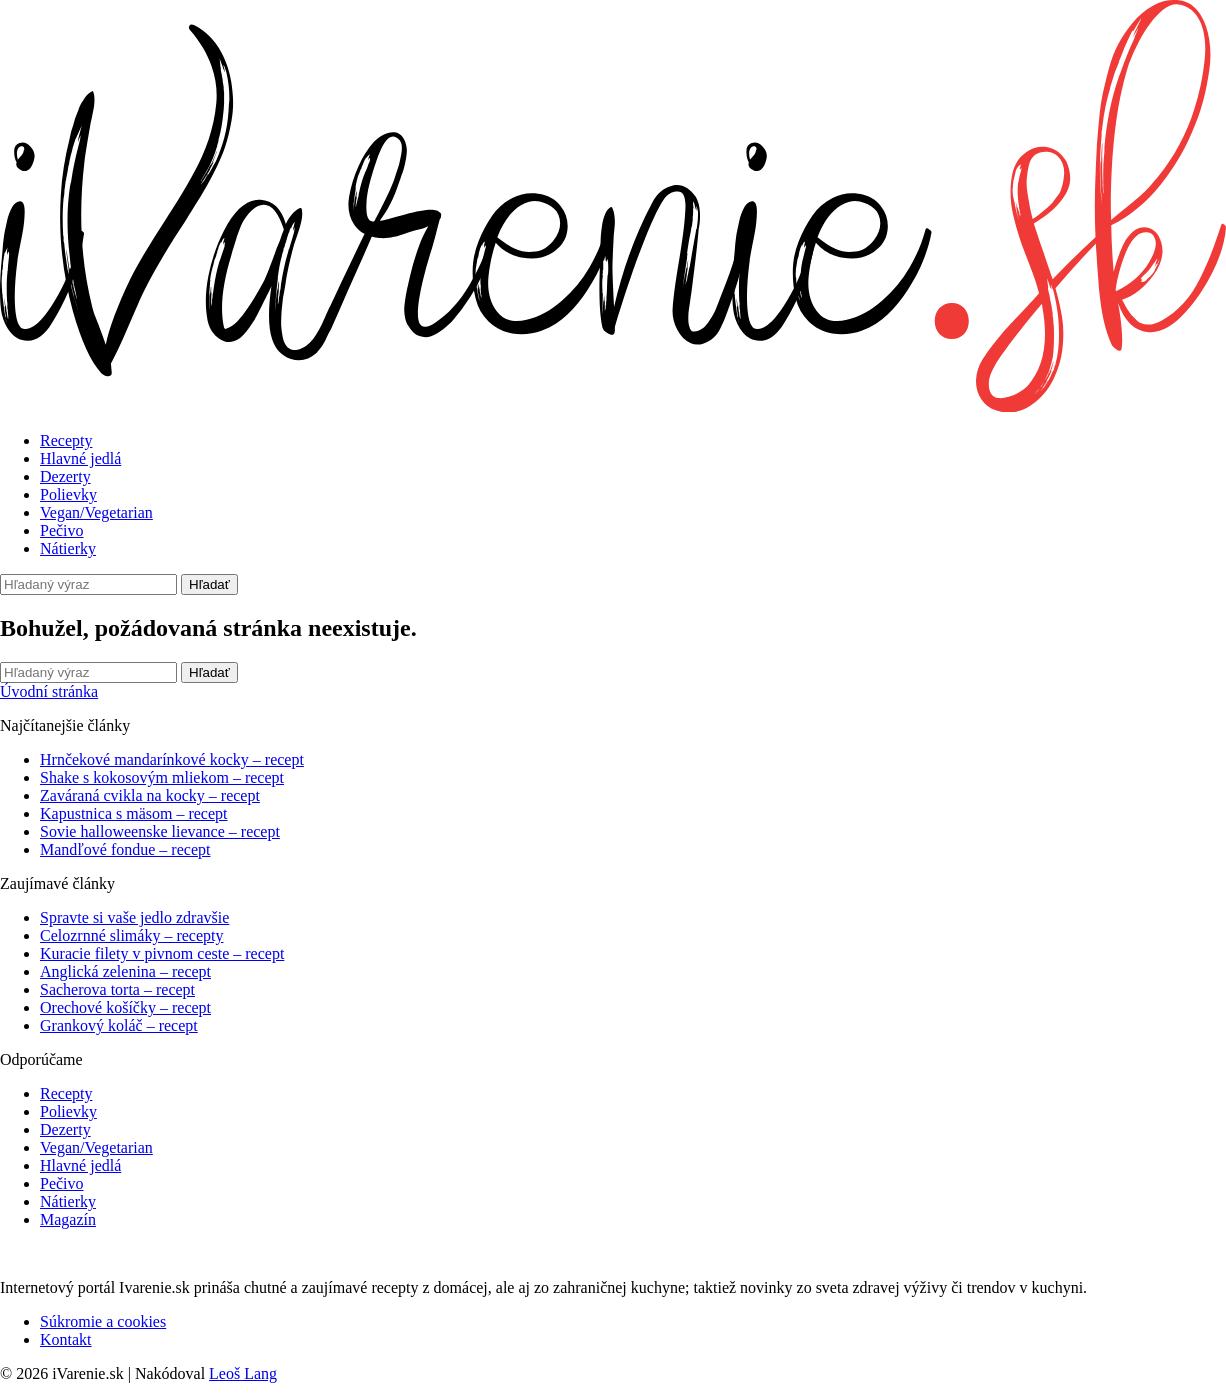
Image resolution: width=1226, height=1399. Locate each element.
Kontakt (66, 1339)
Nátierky (68, 548)
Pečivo (62, 530)
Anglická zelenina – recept (125, 971)
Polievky (68, 494)
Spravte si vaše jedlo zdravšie (134, 917)
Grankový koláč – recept (119, 1025)
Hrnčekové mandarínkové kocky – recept (172, 759)
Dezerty (65, 476)
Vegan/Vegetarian (96, 512)
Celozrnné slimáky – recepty (132, 935)
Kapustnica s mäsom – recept (134, 813)
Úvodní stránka (49, 691)
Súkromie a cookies (103, 1321)
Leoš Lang (243, 1373)
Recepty (66, 440)
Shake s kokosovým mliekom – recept (162, 777)
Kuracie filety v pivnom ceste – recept (162, 953)
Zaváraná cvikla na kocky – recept (150, 795)
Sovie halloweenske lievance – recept (160, 831)
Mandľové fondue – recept (125, 849)
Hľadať (209, 584)
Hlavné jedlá (80, 458)
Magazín (68, 1219)
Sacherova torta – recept (117, 989)
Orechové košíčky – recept (125, 1007)
